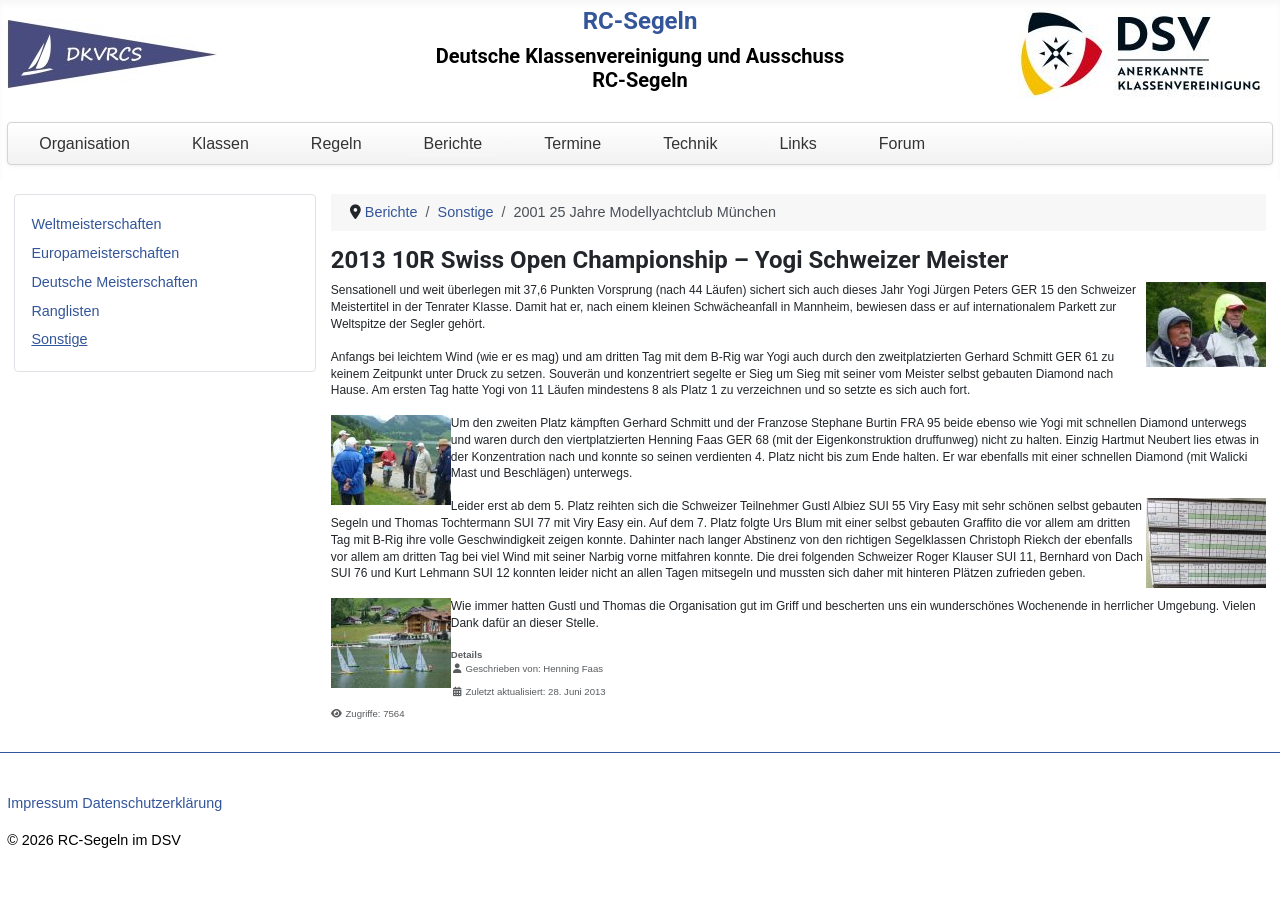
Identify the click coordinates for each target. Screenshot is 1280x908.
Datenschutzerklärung (152, 803)
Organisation (84, 143)
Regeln (336, 143)
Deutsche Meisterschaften (114, 282)
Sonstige (59, 339)
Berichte (453, 143)
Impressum (42, 803)
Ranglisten (65, 311)
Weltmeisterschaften (96, 224)
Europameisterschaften (105, 253)
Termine (572, 143)
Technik (690, 143)
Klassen (220, 143)
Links (797, 143)
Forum (902, 143)
